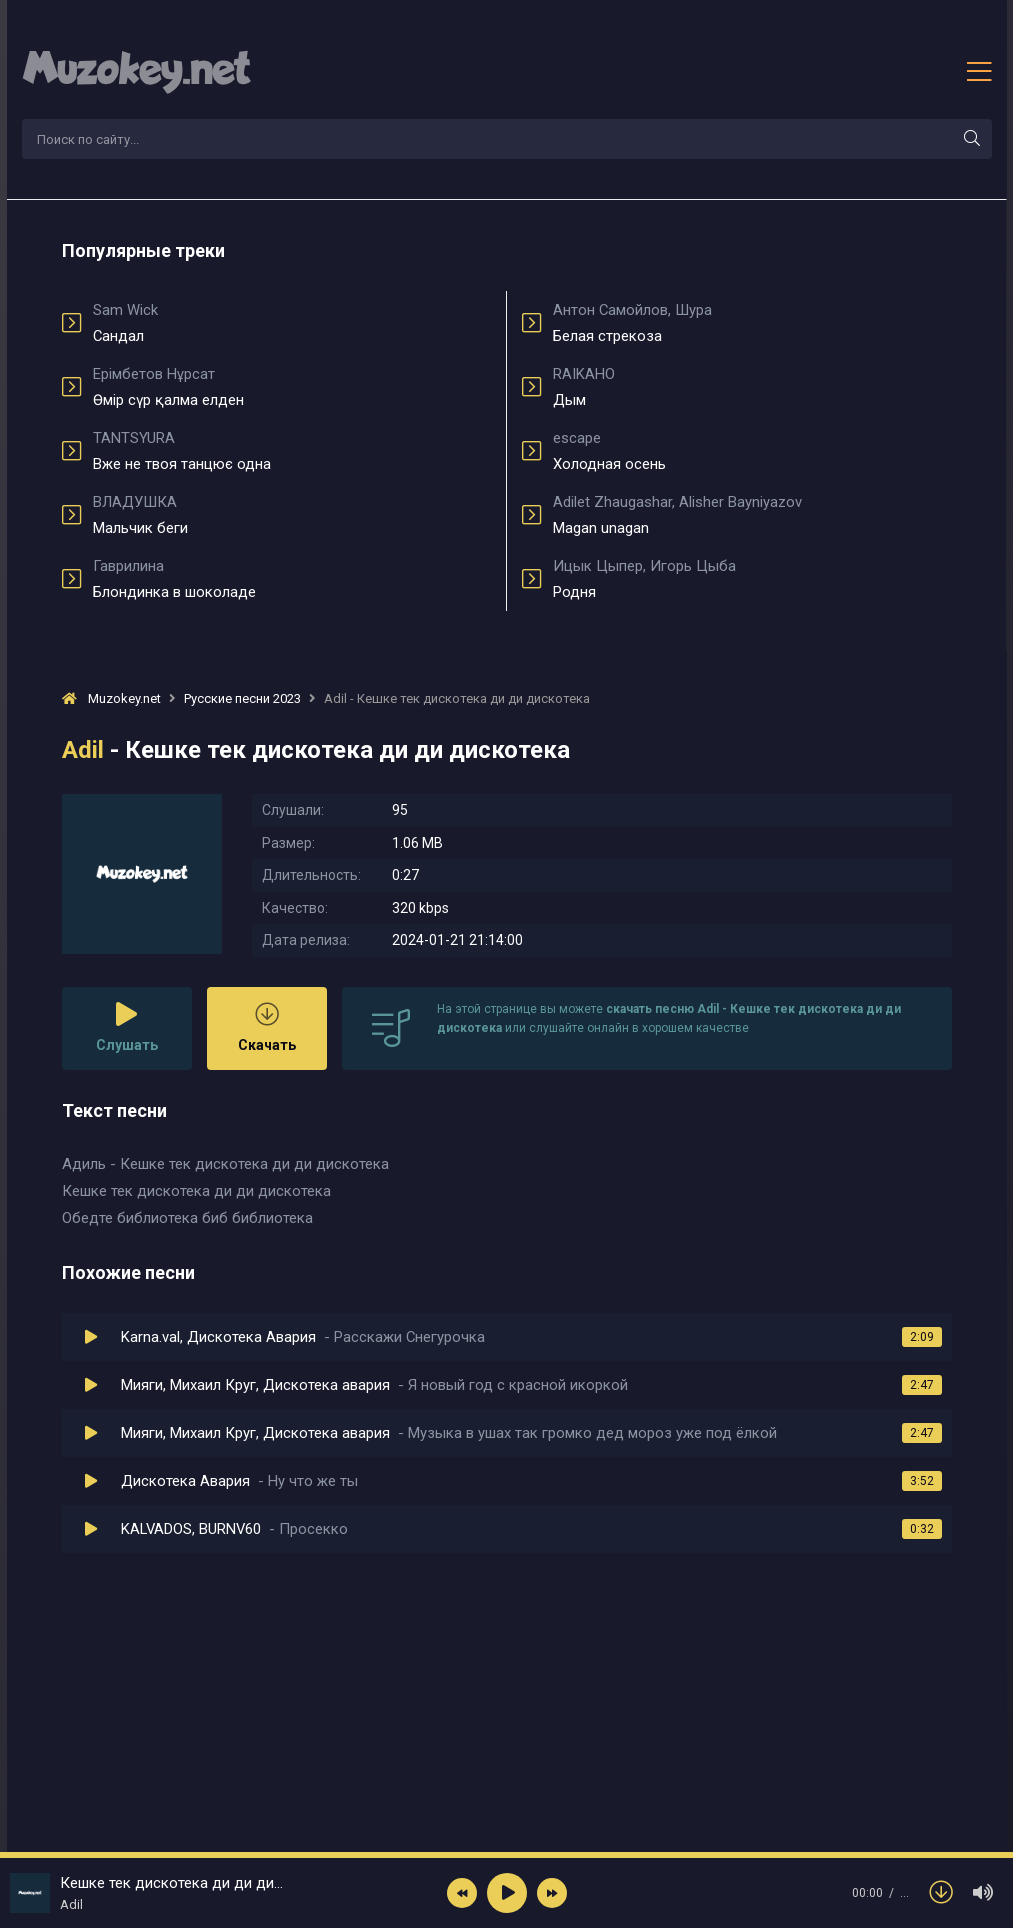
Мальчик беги (292, 515)
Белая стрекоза (752, 323)
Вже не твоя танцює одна (292, 451)
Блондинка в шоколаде (292, 579)
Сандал (292, 323)
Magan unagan (752, 515)
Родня (752, 579)
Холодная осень (752, 451)
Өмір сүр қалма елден (292, 387)
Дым (752, 387)
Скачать (267, 1027)
